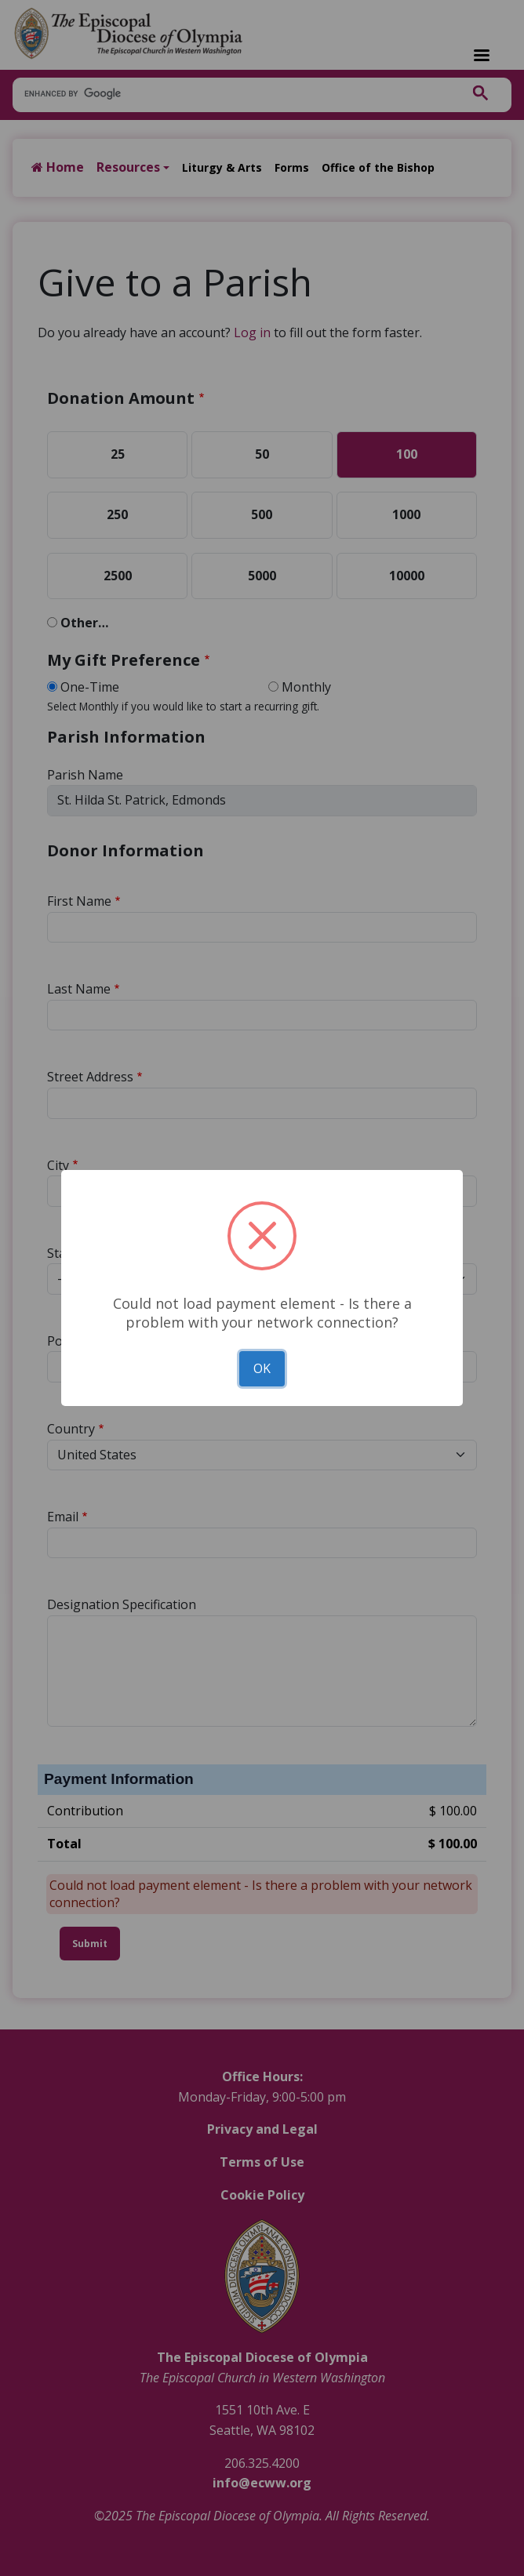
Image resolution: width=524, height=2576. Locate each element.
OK (262, 1368)
